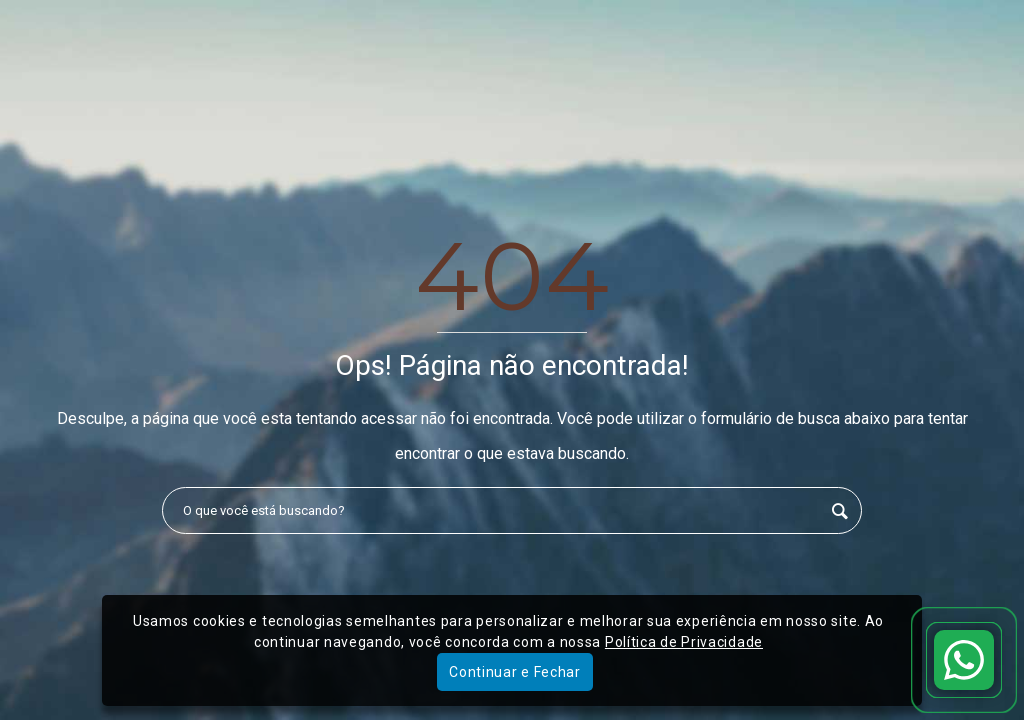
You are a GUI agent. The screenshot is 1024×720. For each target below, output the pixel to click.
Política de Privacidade (684, 642)
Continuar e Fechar (515, 672)
